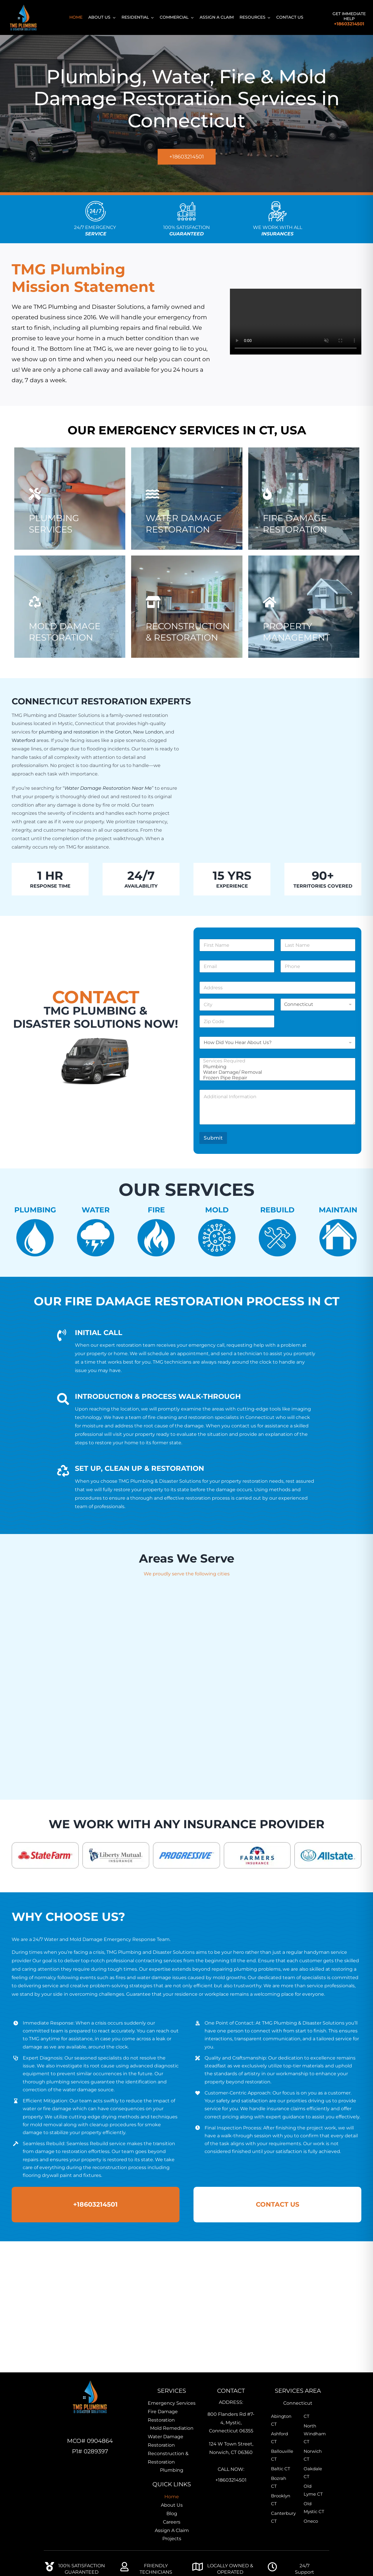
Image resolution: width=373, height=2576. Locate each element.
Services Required (275, 1061)
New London (148, 732)
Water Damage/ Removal (275, 1072)
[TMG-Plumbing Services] (69, 511)
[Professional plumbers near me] (186, 619)
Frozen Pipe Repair (275, 1077)
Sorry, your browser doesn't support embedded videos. (295, 322)
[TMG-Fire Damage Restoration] (303, 511)
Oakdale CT (313, 2472)
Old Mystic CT (314, 2507)
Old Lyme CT (313, 2490)
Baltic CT (280, 2468)
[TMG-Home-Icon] (89, 2380)
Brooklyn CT (280, 2499)
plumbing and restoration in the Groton (85, 732)
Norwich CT (313, 2455)
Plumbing (275, 1066)
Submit (213, 1138)
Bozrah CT (278, 2482)
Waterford (23, 740)
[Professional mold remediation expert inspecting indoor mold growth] (69, 619)
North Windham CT (314, 2433)
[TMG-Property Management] (303, 619)
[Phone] (318, 966)
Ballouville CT (281, 2455)
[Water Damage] (186, 511)
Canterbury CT (281, 2517)
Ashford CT (279, 2437)
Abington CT (281, 2420)
